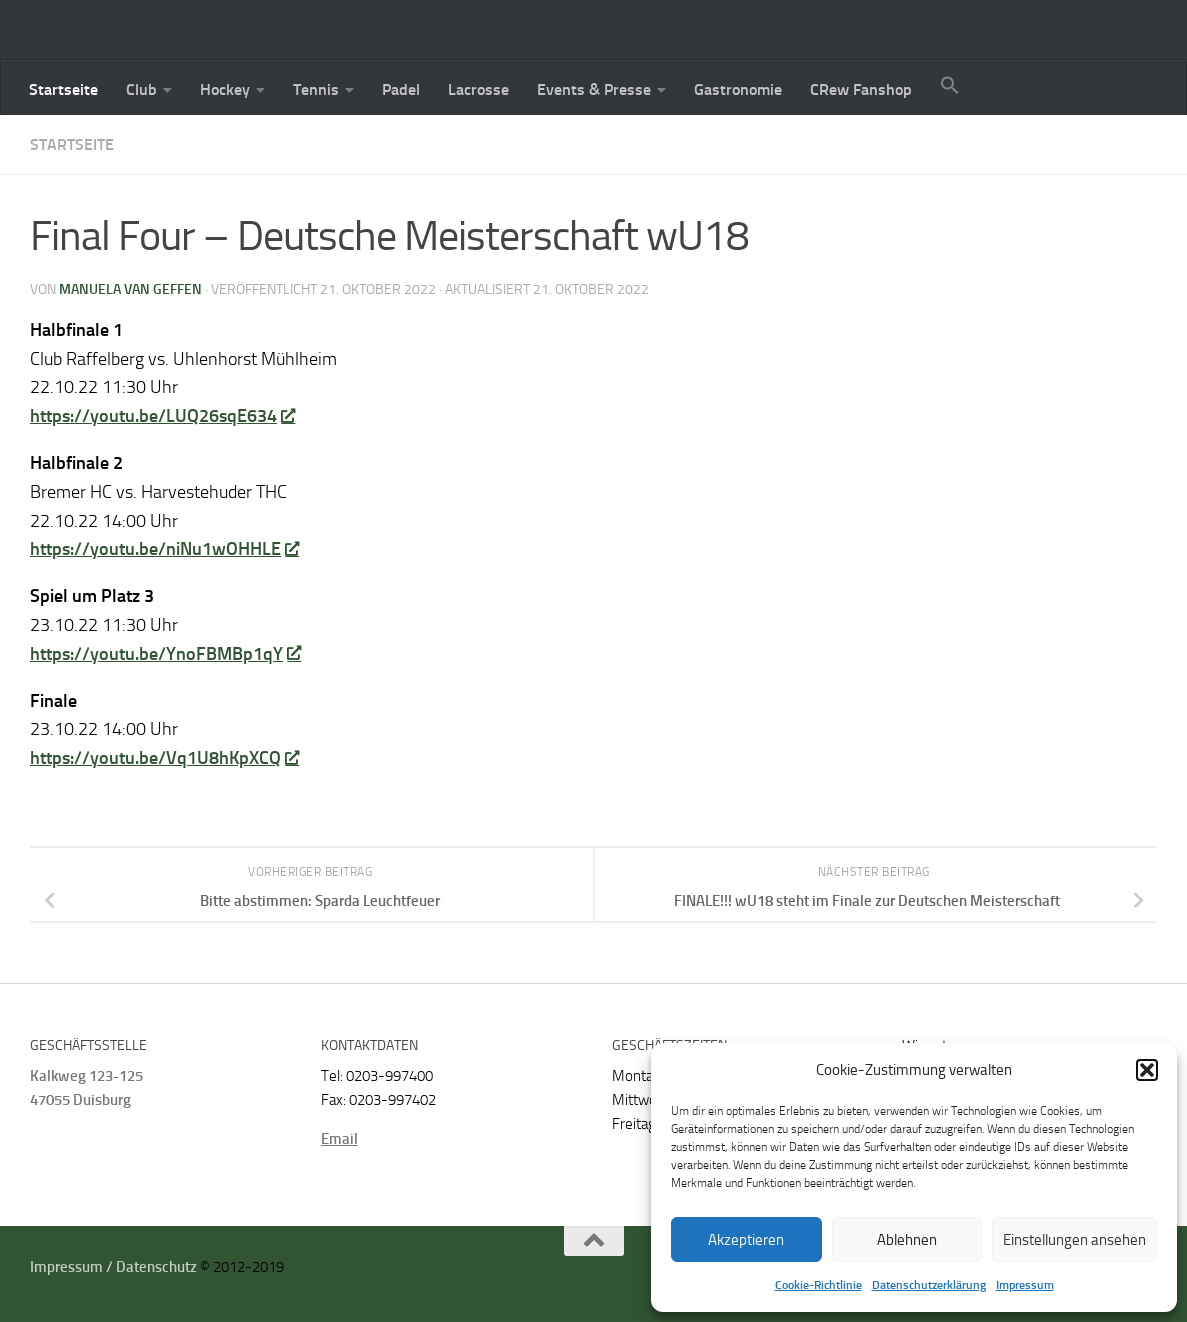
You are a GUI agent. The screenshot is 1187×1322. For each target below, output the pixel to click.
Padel (401, 89)
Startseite (63, 89)
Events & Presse (594, 89)
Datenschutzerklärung (929, 1285)
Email (339, 1139)
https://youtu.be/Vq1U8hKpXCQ (164, 758)
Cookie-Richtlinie (818, 1285)
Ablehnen (907, 1240)
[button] (1147, 1070)
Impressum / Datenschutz (113, 1267)
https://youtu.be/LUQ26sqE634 (162, 416)
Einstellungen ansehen (1074, 1240)
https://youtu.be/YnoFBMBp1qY (165, 654)
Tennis (316, 89)
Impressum (1025, 1285)
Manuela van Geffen (130, 289)
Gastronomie (738, 89)
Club (141, 89)
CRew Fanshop (861, 89)
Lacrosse (478, 89)
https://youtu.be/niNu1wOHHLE (164, 549)
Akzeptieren (746, 1240)
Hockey (225, 89)
